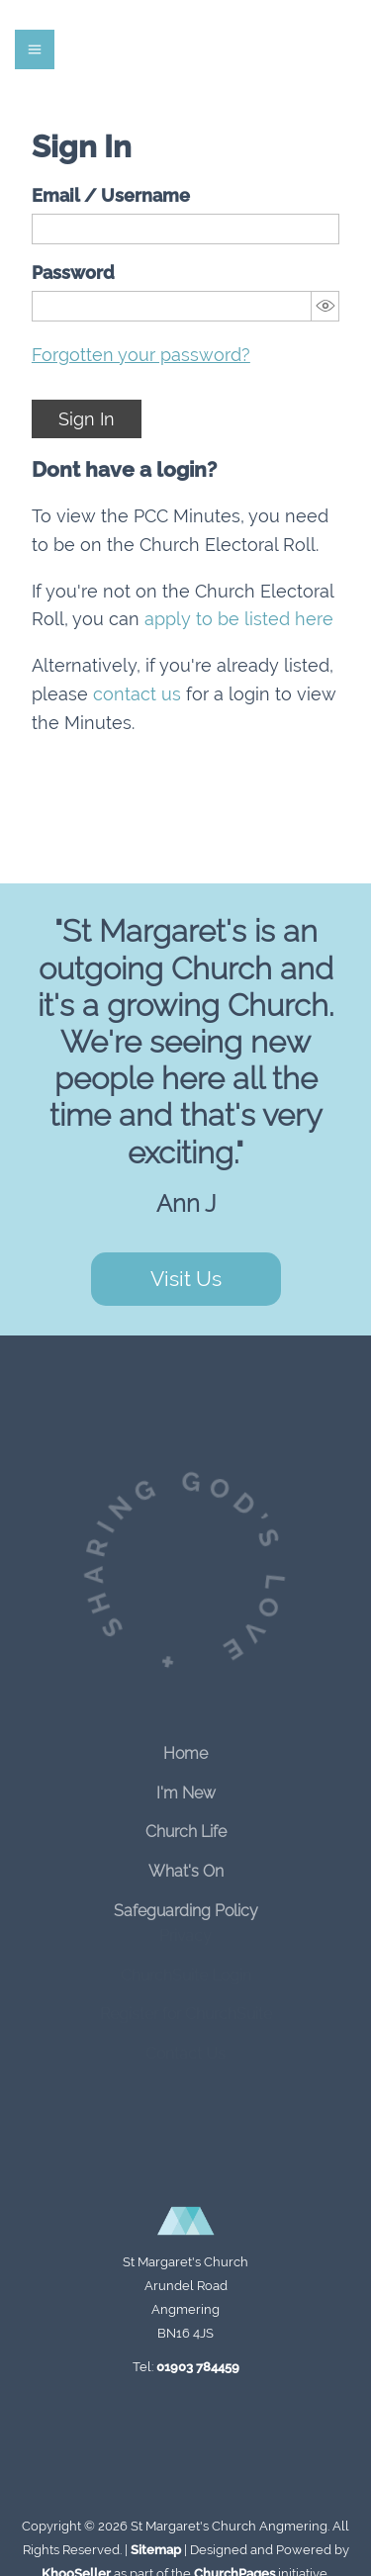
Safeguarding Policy (186, 1902)
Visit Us (186, 1278)
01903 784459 (197, 2366)
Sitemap (156, 2549)
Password (73, 272)
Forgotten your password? (141, 354)
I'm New (186, 1784)
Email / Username (111, 195)
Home (185, 1745)
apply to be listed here (238, 618)
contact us (137, 694)
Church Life (186, 1823)
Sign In (86, 419)
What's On (186, 1863)
